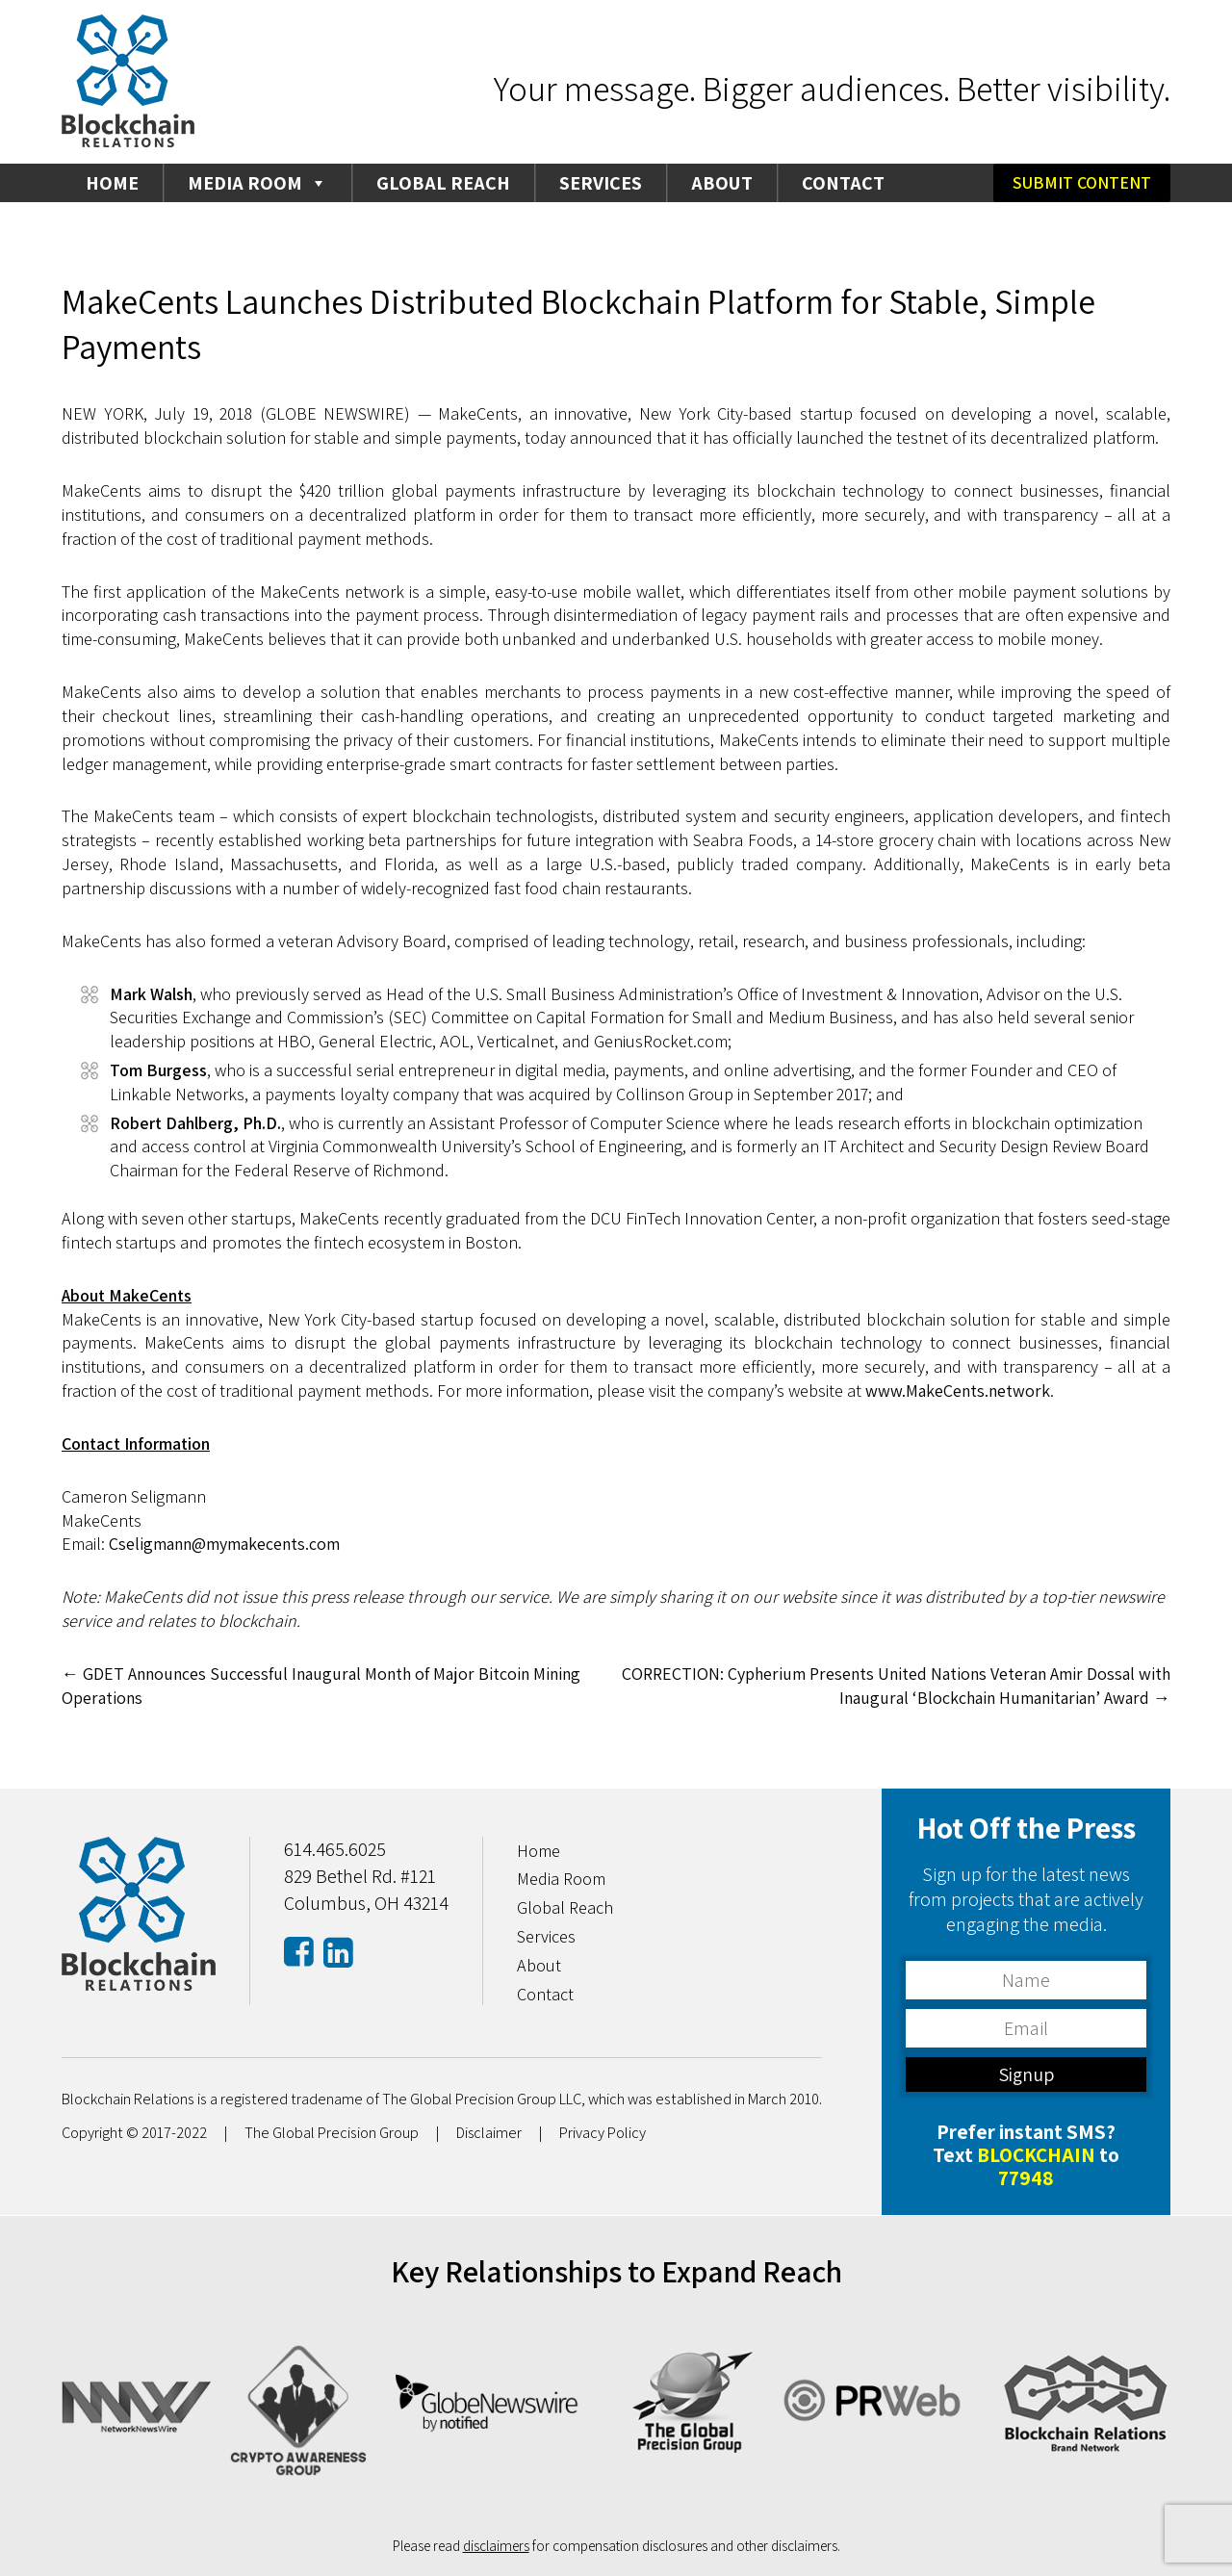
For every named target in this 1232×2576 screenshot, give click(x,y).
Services (600, 182)
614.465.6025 (335, 1849)
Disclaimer (490, 2132)
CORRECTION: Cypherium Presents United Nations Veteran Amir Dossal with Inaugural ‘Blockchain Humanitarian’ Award (893, 1685)
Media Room (257, 182)
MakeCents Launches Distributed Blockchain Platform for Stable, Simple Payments (580, 323)
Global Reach (443, 182)
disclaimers (496, 2545)
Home (112, 182)
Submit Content (1082, 182)
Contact (843, 182)
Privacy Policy (604, 2132)
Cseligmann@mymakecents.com (226, 1544)
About (722, 182)
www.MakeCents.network (958, 1390)
